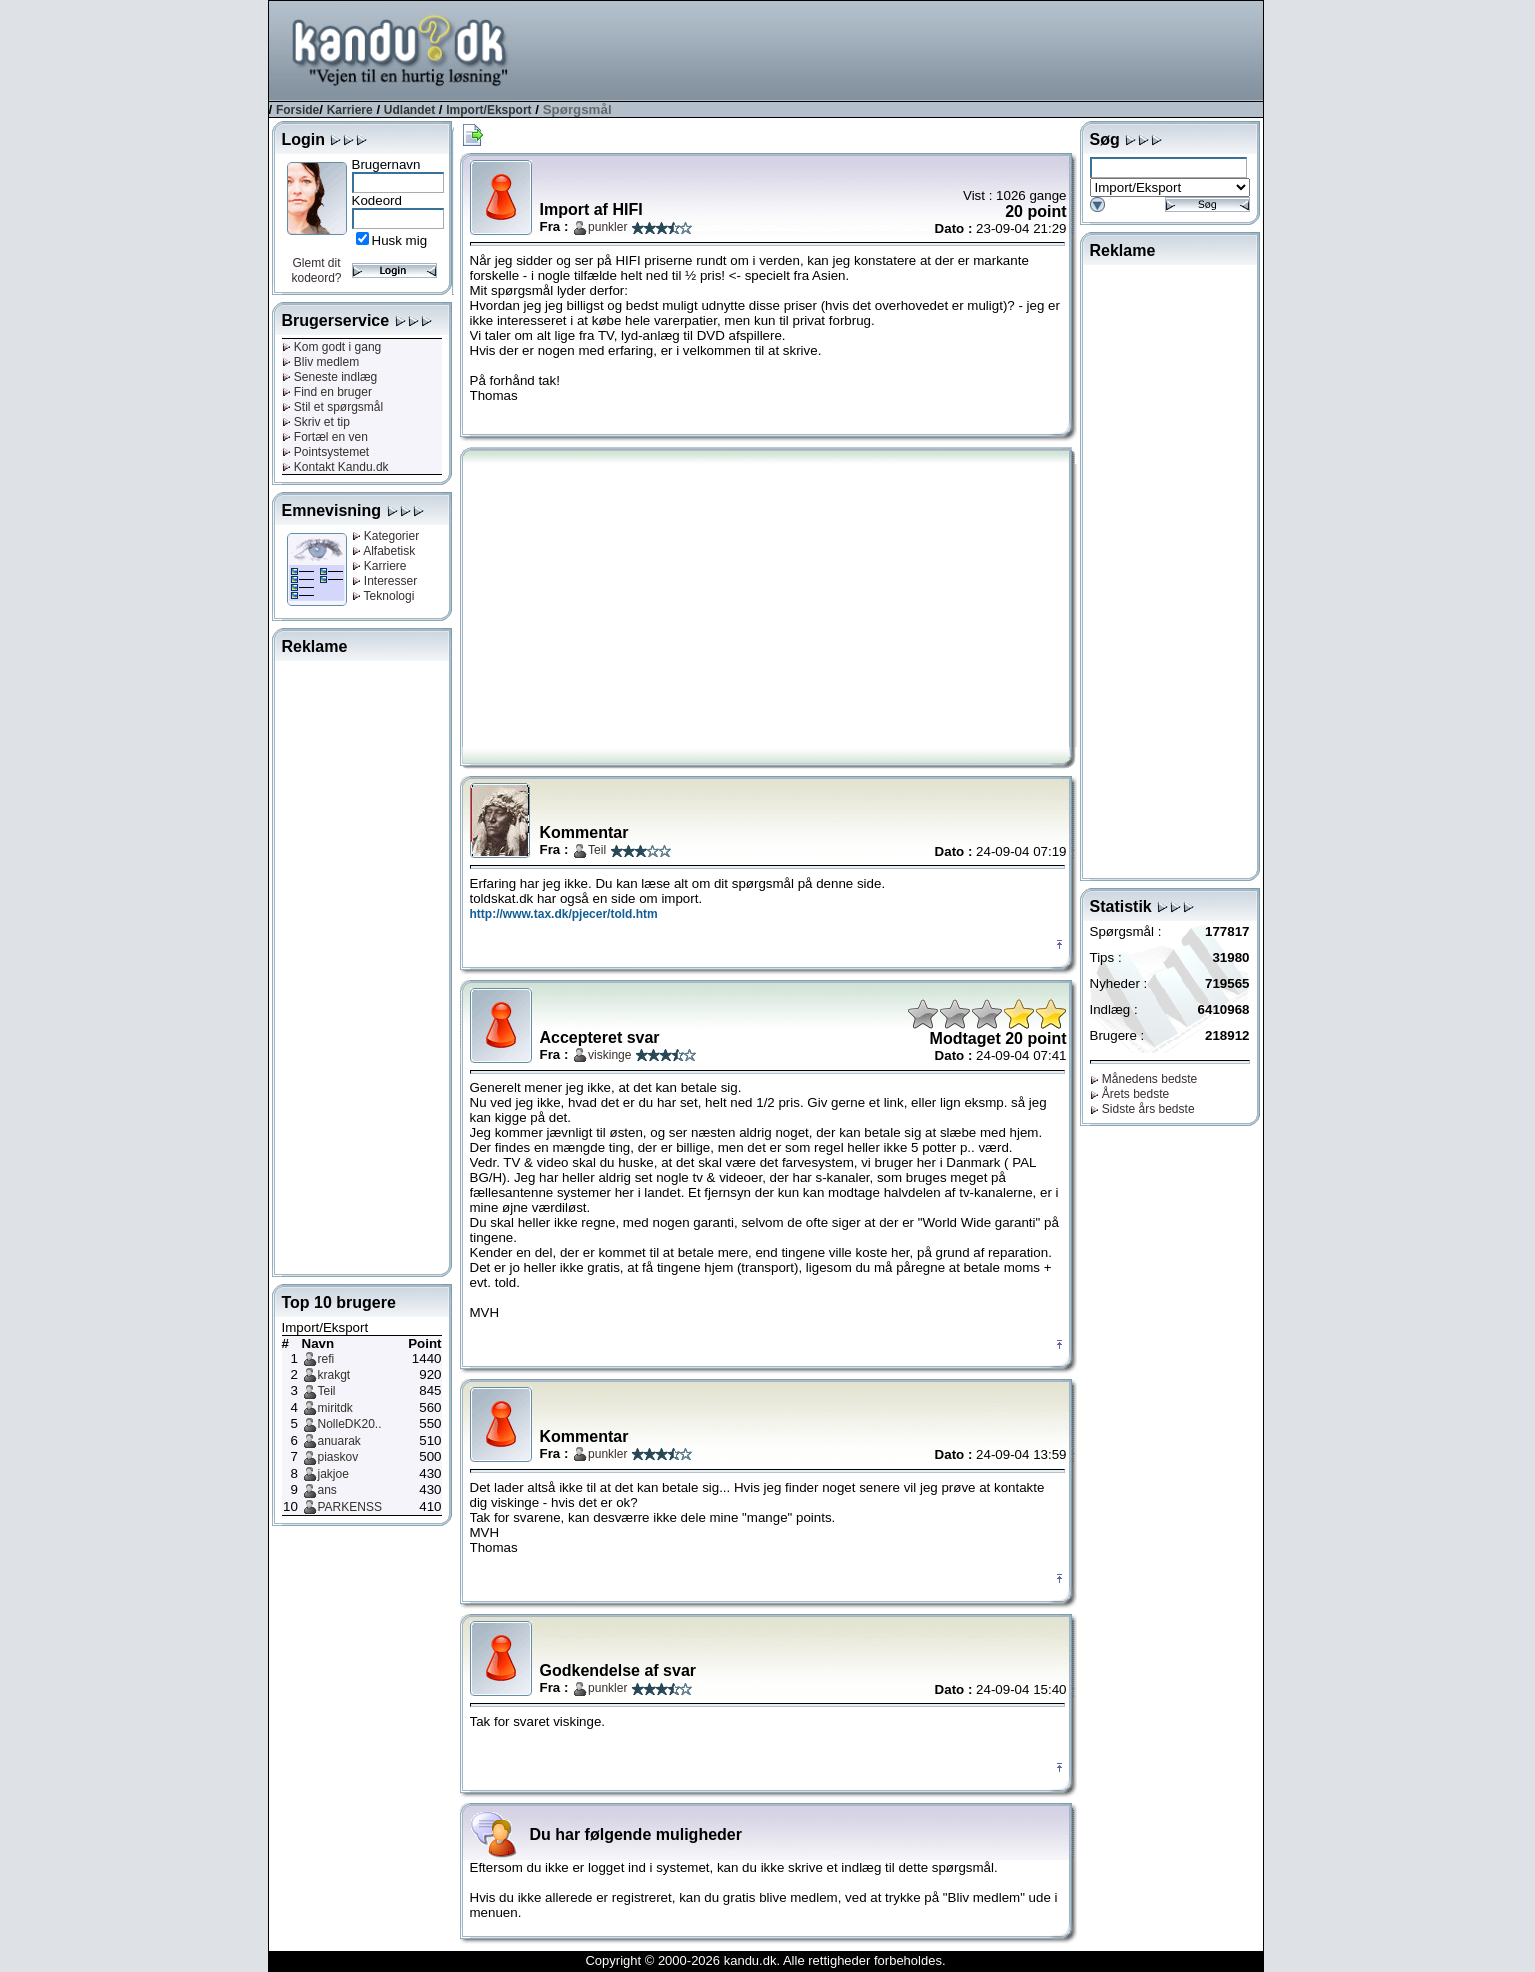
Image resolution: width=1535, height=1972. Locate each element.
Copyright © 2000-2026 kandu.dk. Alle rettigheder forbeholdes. (765, 1960)
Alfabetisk (384, 551)
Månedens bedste (1144, 1079)
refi (326, 1359)
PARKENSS (350, 1507)
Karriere (350, 110)
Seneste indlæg (330, 377)
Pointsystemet (326, 452)
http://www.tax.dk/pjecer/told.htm (564, 914)
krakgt (334, 1375)
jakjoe (333, 1474)
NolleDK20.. (350, 1424)
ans (327, 1490)
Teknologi (383, 596)
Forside (297, 110)
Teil (327, 1391)
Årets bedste (1130, 1094)
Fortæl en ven (325, 437)
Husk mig (400, 240)
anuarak (339, 1441)
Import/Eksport (488, 110)
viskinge (609, 1055)
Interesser (385, 581)
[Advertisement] (899, 49)
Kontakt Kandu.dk (335, 467)
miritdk (335, 1408)
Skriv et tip (316, 422)
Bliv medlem (321, 362)
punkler (607, 227)
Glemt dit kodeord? (316, 270)
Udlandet (409, 110)
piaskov (338, 1457)
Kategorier (386, 536)
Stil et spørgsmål (333, 407)
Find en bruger (327, 392)
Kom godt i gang (332, 347)
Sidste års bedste (1142, 1109)
